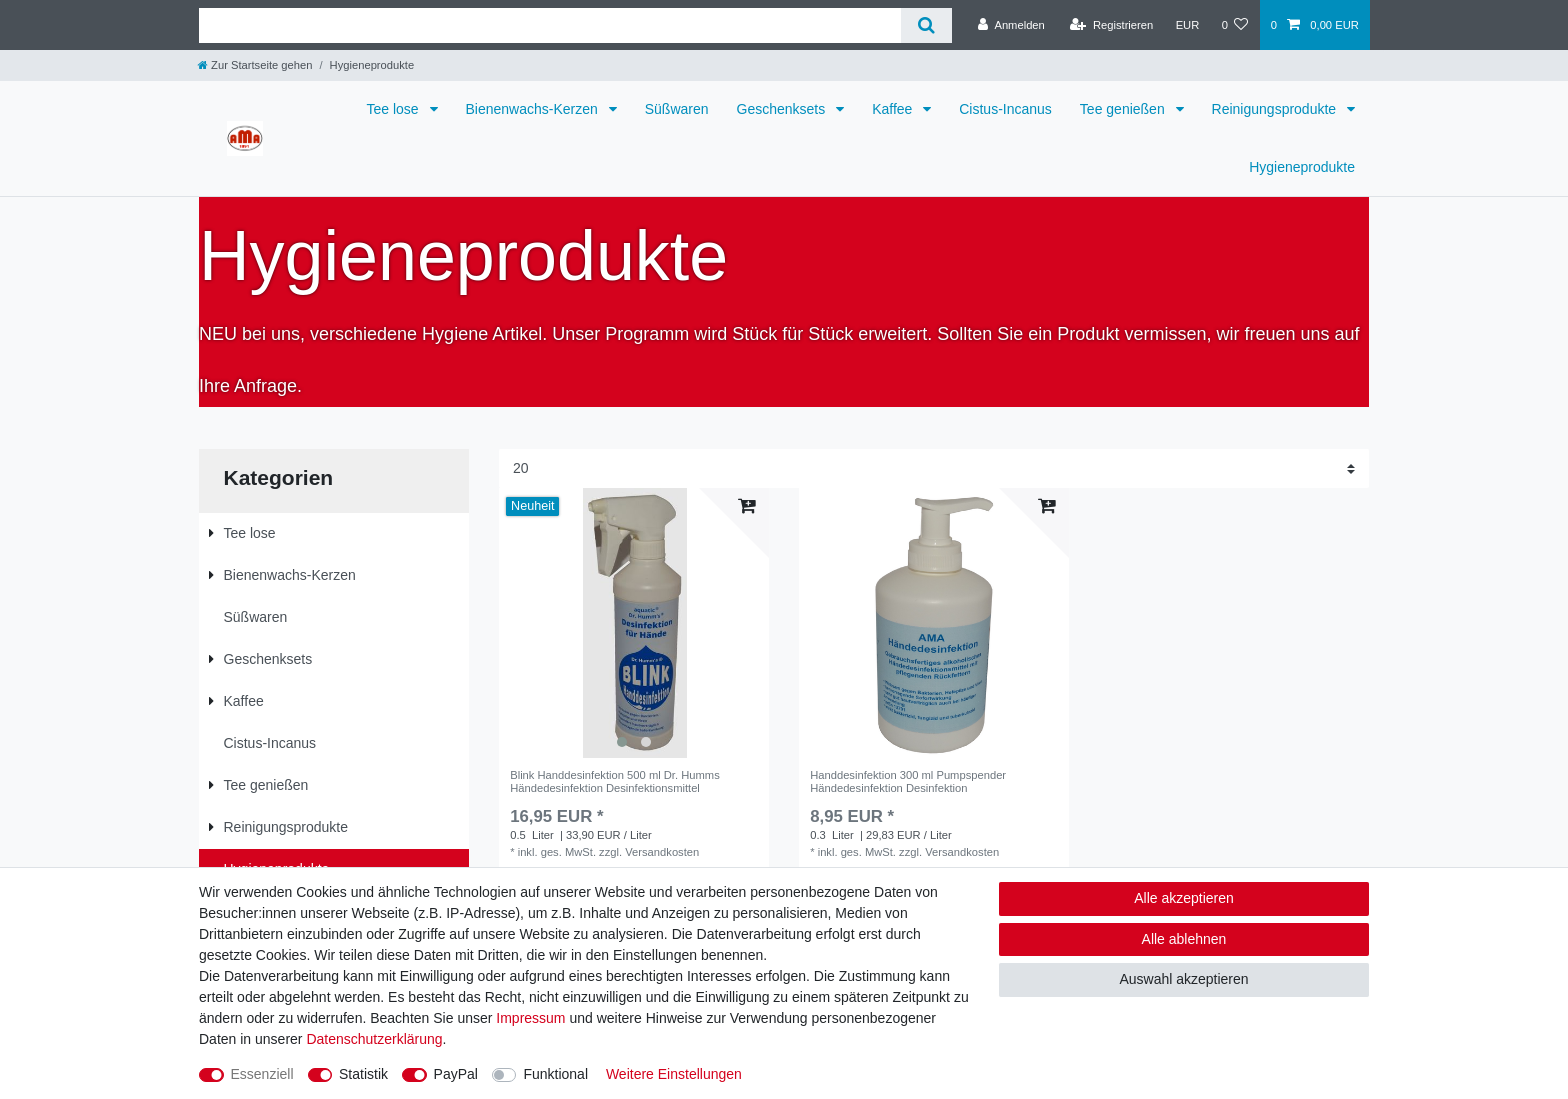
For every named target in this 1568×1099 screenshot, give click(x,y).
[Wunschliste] (1234, 25)
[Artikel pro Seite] (934, 468)
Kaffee (894, 109)
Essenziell (262, 1074)
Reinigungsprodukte (1276, 109)
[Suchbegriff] (550, 25)
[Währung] (1187, 25)
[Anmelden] (1011, 25)
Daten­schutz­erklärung (374, 1039)
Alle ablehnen (1184, 939)
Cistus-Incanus (1005, 109)
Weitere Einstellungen (674, 1074)
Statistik (363, 1074)
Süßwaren (677, 109)
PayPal (456, 1074)
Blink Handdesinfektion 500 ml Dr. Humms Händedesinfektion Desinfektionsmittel (615, 781)
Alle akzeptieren (1184, 898)
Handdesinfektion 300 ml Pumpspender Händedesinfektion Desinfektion (908, 781)
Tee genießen (1124, 109)
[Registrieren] (1111, 25)
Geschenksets (783, 109)
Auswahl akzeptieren (1183, 979)
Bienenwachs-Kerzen (534, 109)
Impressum (530, 1018)
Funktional (555, 1074)
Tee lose (394, 109)
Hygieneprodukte (1302, 167)
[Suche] (926, 25)
